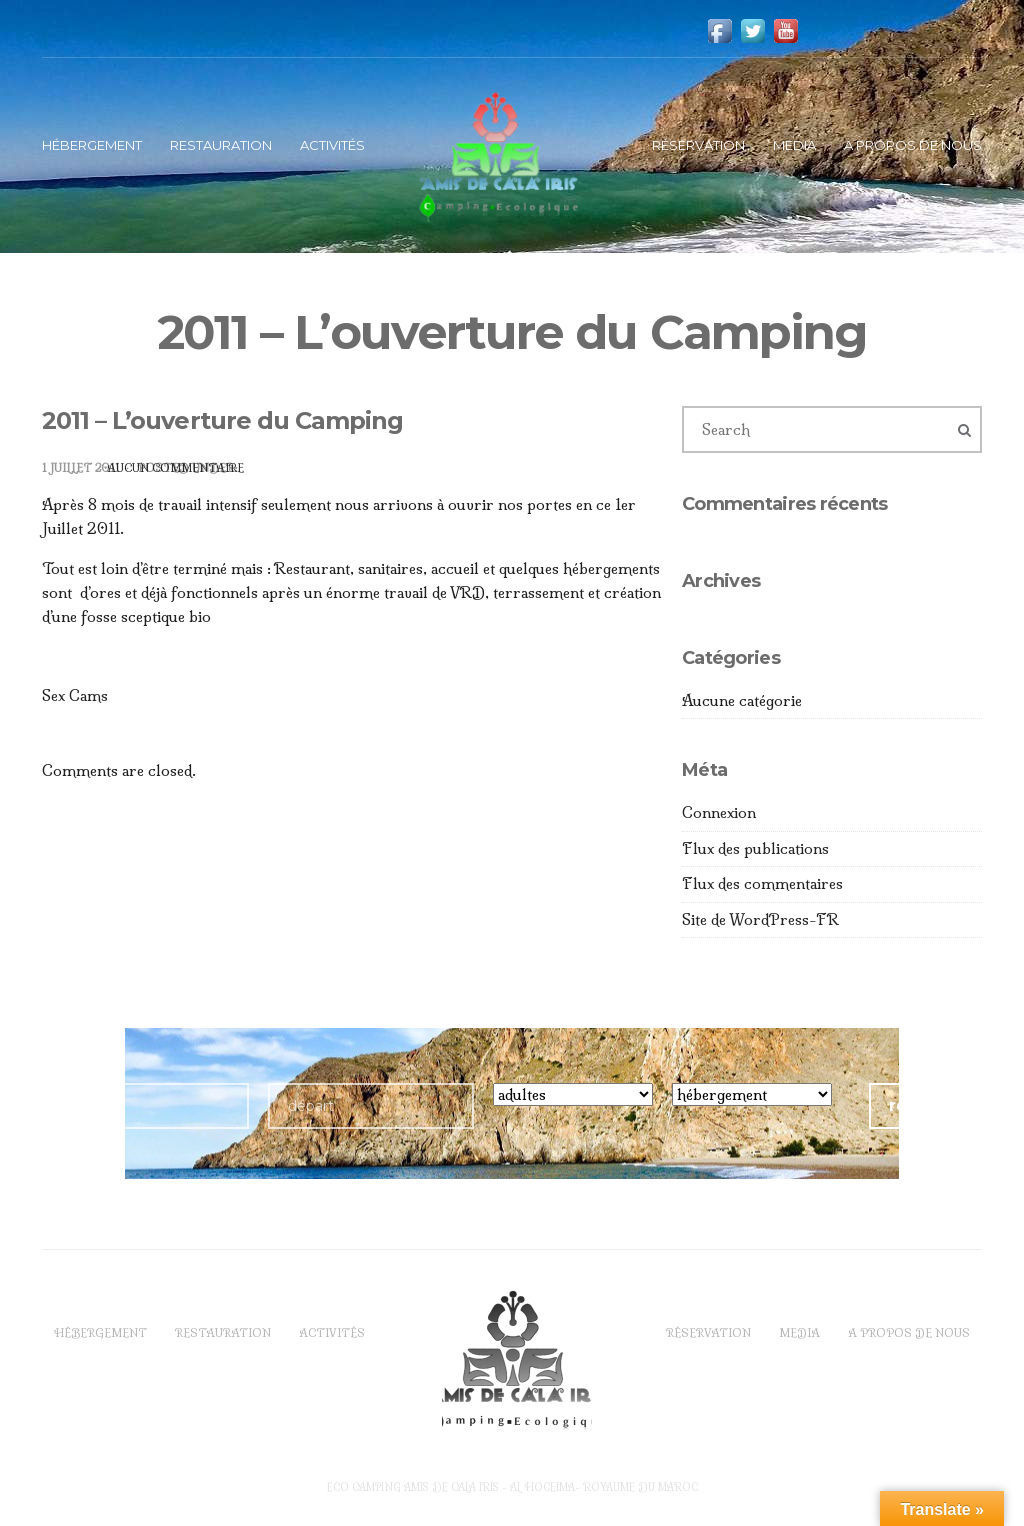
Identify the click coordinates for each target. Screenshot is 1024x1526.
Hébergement (92, 145)
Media (794, 145)
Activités (332, 145)
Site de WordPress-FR (760, 919)
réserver (925, 1105)
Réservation (698, 145)
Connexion (719, 812)
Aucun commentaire (175, 468)
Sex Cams (75, 695)
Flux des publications (755, 848)
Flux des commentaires (762, 883)
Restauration (221, 145)
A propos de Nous (913, 145)
